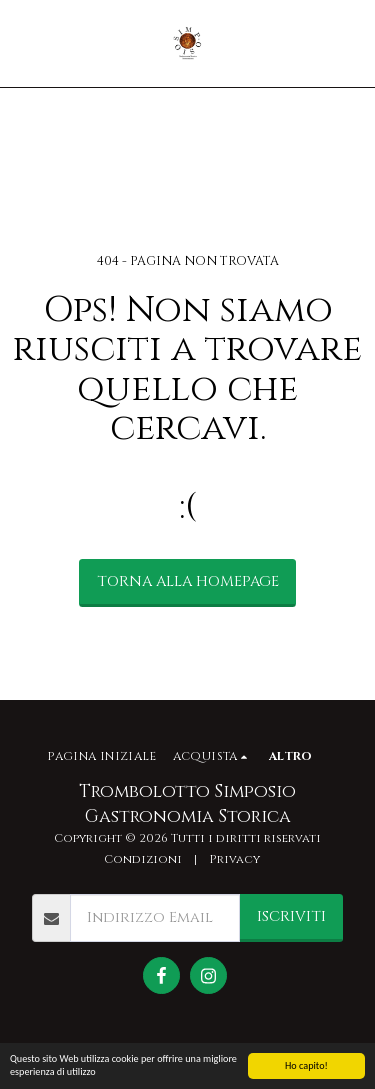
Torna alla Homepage (188, 581)
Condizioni (143, 859)
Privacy (234, 859)
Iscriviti (291, 916)
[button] (22, 42)
